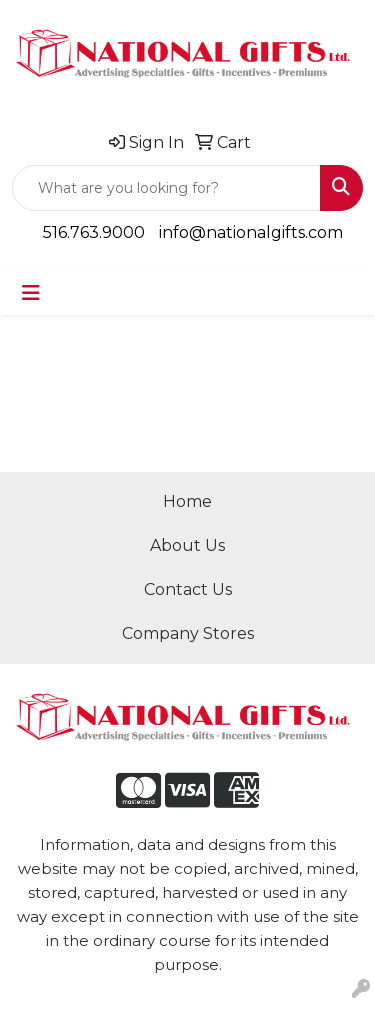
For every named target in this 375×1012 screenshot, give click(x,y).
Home (187, 501)
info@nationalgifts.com (251, 232)
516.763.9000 (94, 232)
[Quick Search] (166, 188)
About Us (187, 545)
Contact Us (188, 589)
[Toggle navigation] (31, 293)
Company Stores (188, 633)
